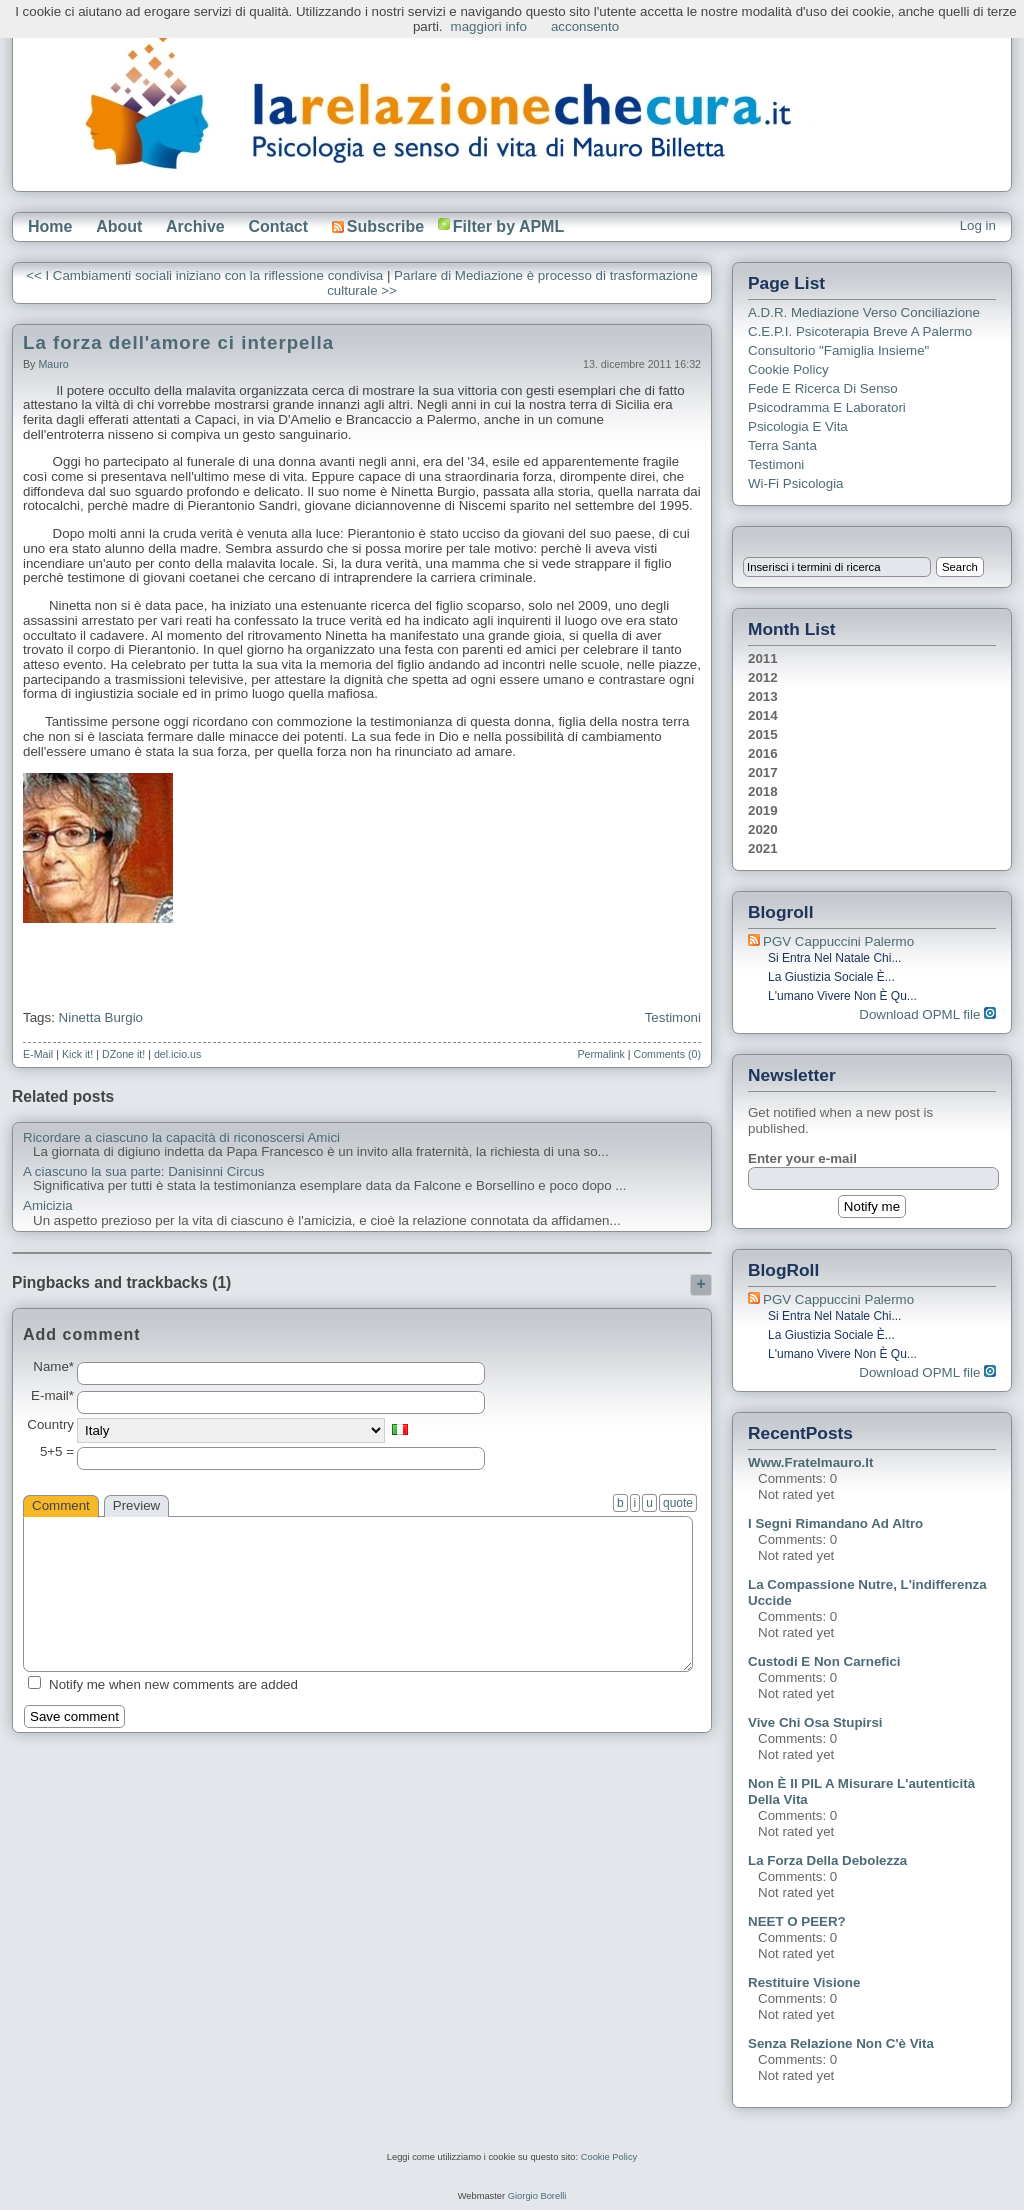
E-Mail (38, 1054)
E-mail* (52, 1396)
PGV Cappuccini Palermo (838, 941)
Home (50, 226)
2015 (763, 734)
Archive (195, 226)
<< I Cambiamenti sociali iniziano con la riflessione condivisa (204, 275)
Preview (136, 1505)
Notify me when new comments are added (173, 1684)
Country (50, 1425)
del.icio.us (177, 1054)
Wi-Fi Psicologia (796, 483)
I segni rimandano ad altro (835, 1523)
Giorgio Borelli (537, 2196)
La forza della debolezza (827, 1860)
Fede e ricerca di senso (823, 388)
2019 (763, 810)
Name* (53, 1367)
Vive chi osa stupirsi (815, 1722)
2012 (763, 677)
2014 (763, 715)
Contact (278, 226)
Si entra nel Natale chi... (834, 958)
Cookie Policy (788, 369)
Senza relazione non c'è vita (841, 2043)
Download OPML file (927, 1014)
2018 (763, 791)
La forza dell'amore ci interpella (178, 342)
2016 (763, 753)
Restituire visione (804, 1982)
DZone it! (123, 1054)
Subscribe (378, 226)
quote (678, 1503)
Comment (61, 1505)
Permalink (600, 1054)
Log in (978, 225)
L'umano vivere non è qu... (842, 996)
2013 (763, 696)
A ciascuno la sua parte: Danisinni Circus (144, 1172)
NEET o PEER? (797, 1921)
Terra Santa (782, 445)
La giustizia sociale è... (831, 977)
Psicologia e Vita (798, 426)
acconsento (585, 26)
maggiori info (489, 26)
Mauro (53, 364)
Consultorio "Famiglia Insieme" (838, 350)
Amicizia (48, 1206)
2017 (763, 772)
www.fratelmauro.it (810, 1462)
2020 (763, 829)
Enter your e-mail (802, 1158)
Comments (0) (667, 1054)
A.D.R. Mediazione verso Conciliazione (864, 312)
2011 (763, 658)
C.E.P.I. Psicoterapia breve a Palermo (860, 331)
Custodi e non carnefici (824, 1661)
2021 (763, 848)
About (119, 226)
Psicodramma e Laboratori (827, 407)
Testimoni (673, 1017)
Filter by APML (508, 226)
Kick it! (77, 1054)
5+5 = (57, 1452)
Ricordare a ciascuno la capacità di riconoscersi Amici (181, 1138)
